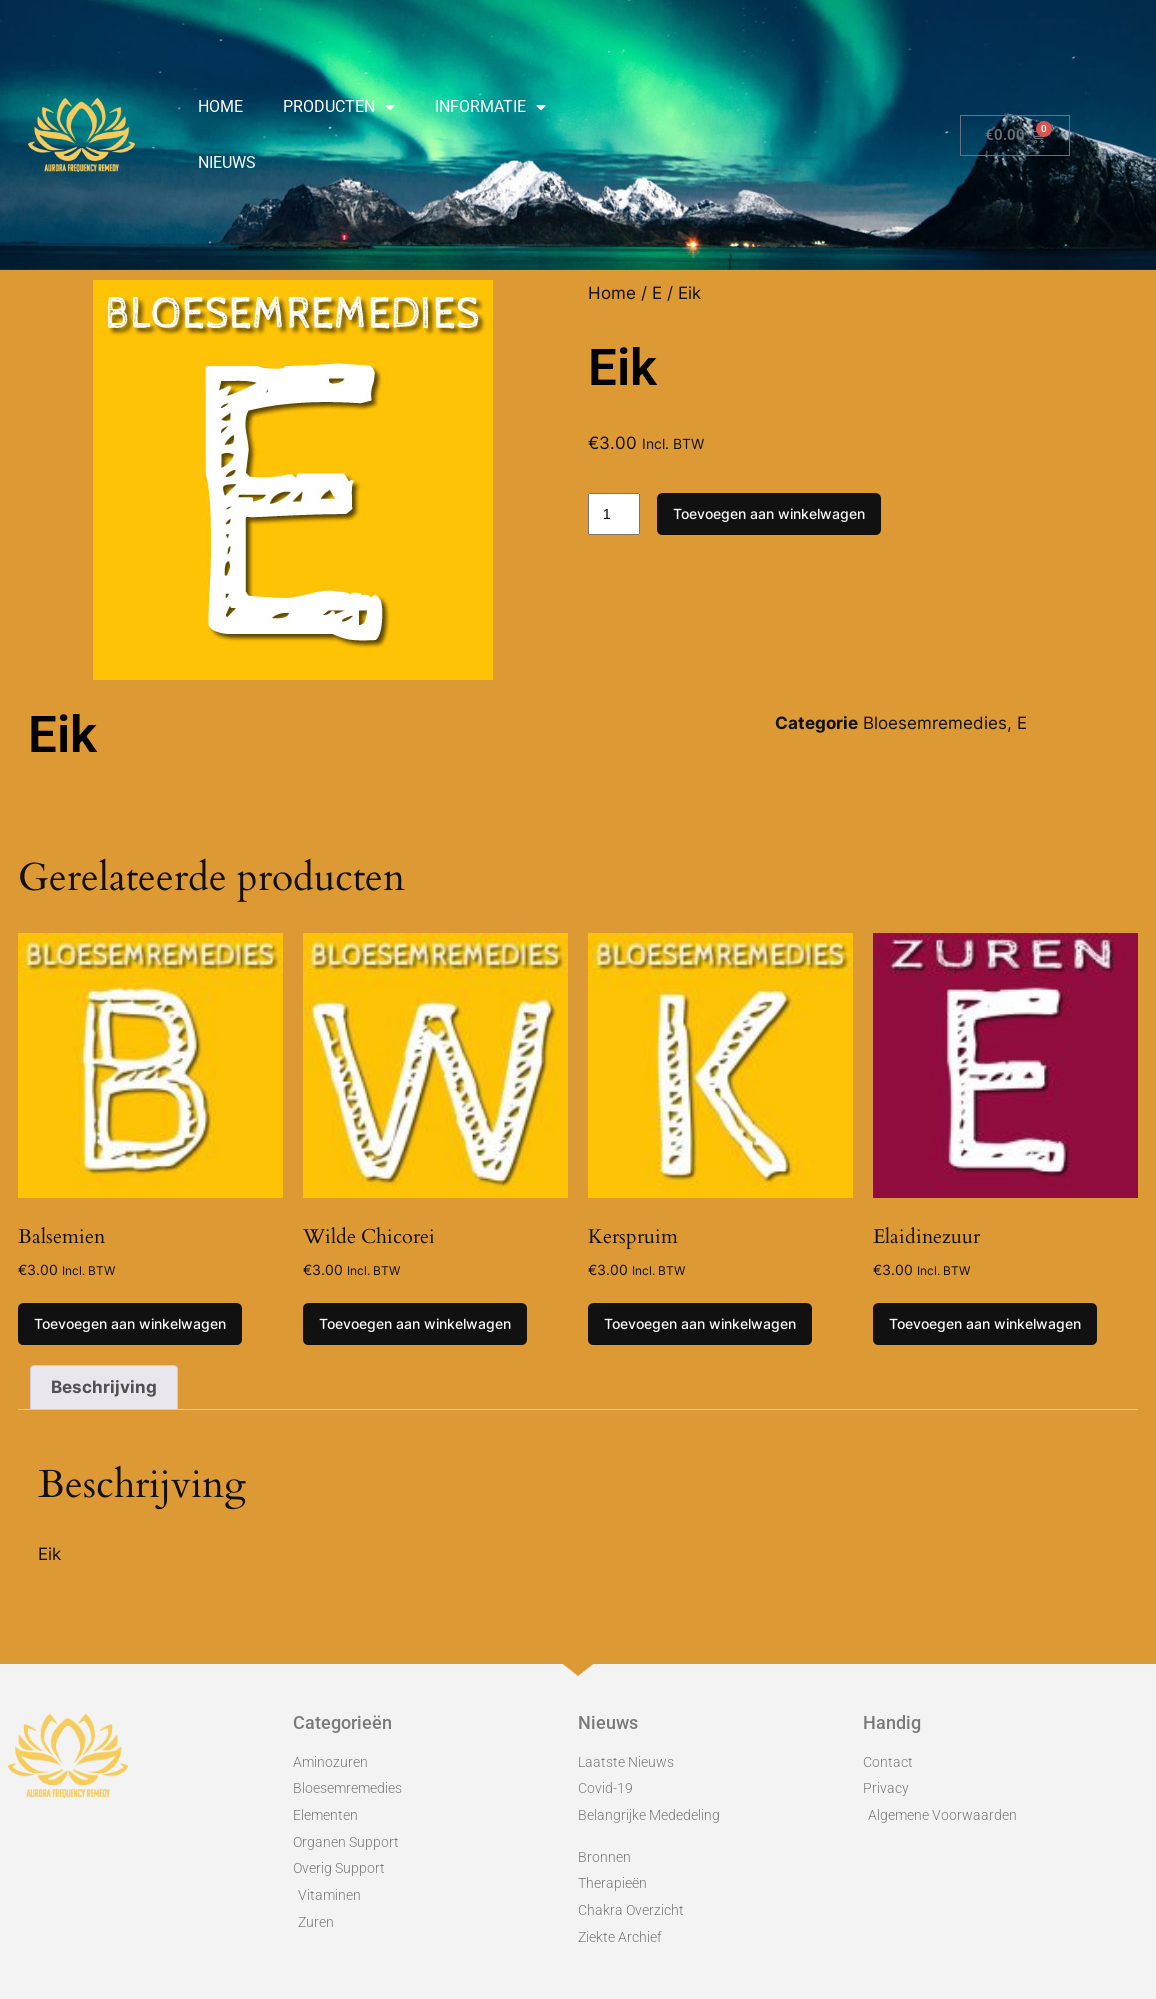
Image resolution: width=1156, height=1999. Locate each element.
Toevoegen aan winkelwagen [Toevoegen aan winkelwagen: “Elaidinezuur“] (985, 1323)
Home (220, 106)
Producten (339, 107)
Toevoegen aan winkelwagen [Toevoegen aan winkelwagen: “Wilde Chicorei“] (415, 1323)
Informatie (490, 107)
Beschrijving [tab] (104, 1387)
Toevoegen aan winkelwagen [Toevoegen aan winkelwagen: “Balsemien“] (130, 1323)
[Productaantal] (614, 514)
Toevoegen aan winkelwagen (769, 513)
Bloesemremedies (935, 723)
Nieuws (227, 162)
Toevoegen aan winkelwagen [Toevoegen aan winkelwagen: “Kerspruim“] (700, 1323)
